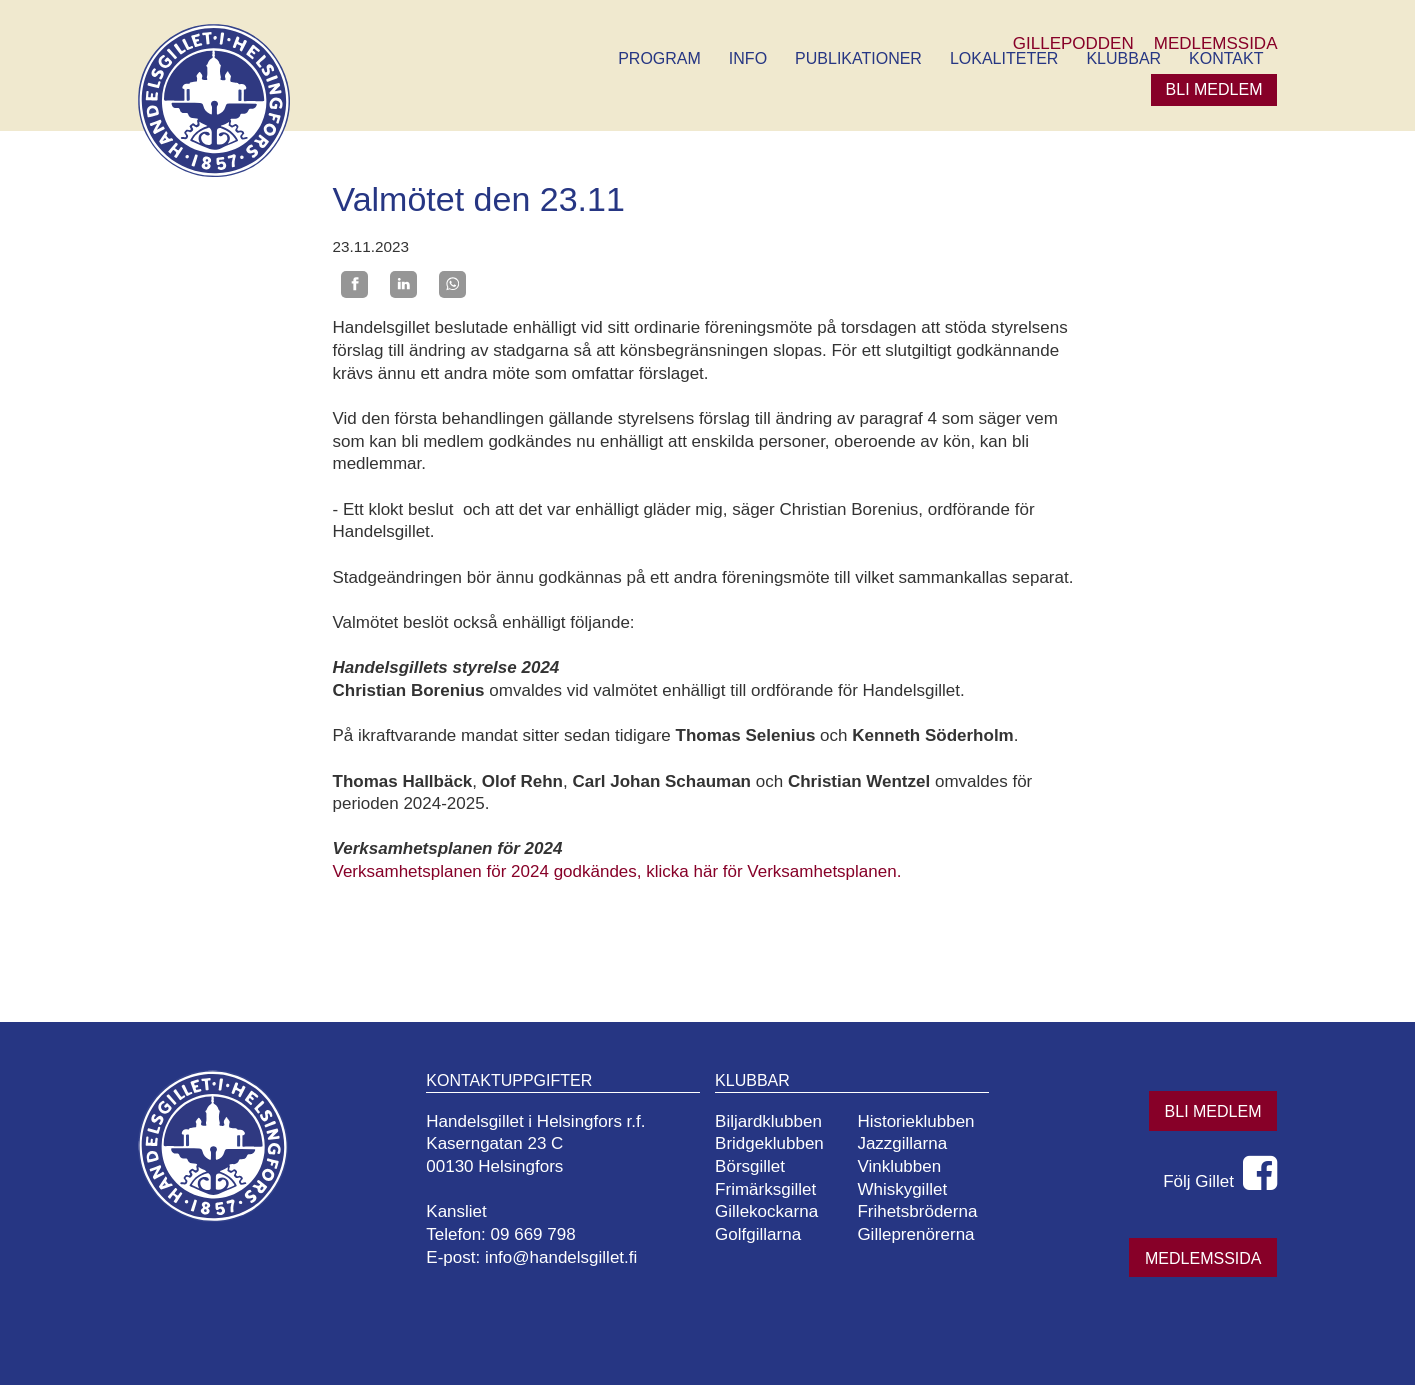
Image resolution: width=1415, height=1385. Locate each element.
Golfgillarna (758, 1234)
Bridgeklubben (769, 1143)
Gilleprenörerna (915, 1234)
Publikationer (858, 58)
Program (659, 58)
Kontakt (1226, 58)
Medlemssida (1203, 1258)
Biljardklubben (768, 1121)
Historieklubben (915, 1121)
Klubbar (1123, 58)
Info (748, 58)
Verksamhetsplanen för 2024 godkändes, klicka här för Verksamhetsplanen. (617, 871)
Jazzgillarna (902, 1143)
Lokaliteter (1004, 58)
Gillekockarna (766, 1211)
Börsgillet (750, 1166)
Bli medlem (1214, 89)
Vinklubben (899, 1166)
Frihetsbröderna (917, 1211)
